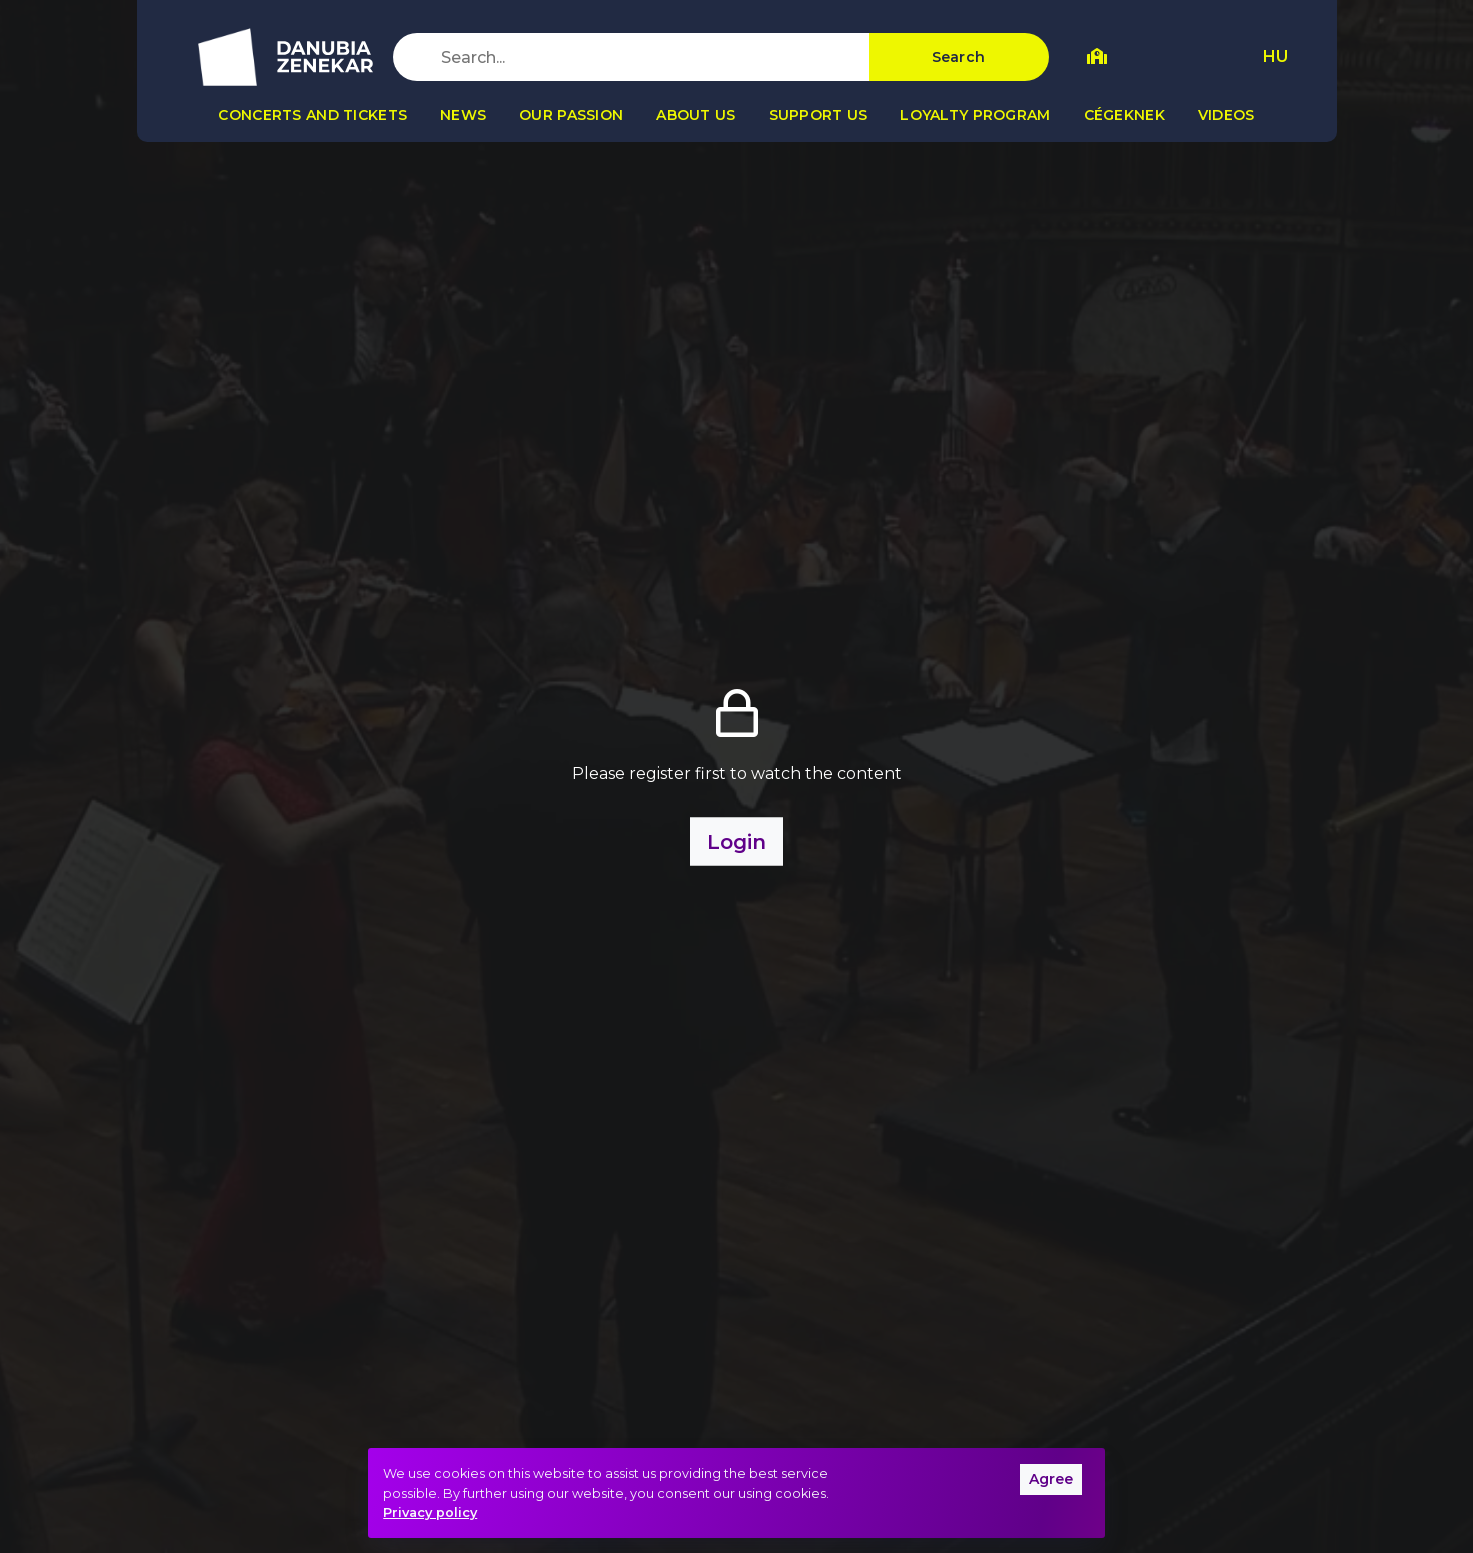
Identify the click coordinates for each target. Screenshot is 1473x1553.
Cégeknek (1124, 115)
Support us (818, 115)
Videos (1226, 115)
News (463, 115)
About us (695, 115)
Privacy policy (430, 1512)
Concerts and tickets (312, 115)
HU (1275, 56)
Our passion (571, 115)
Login (736, 841)
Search (959, 57)
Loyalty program (975, 115)
